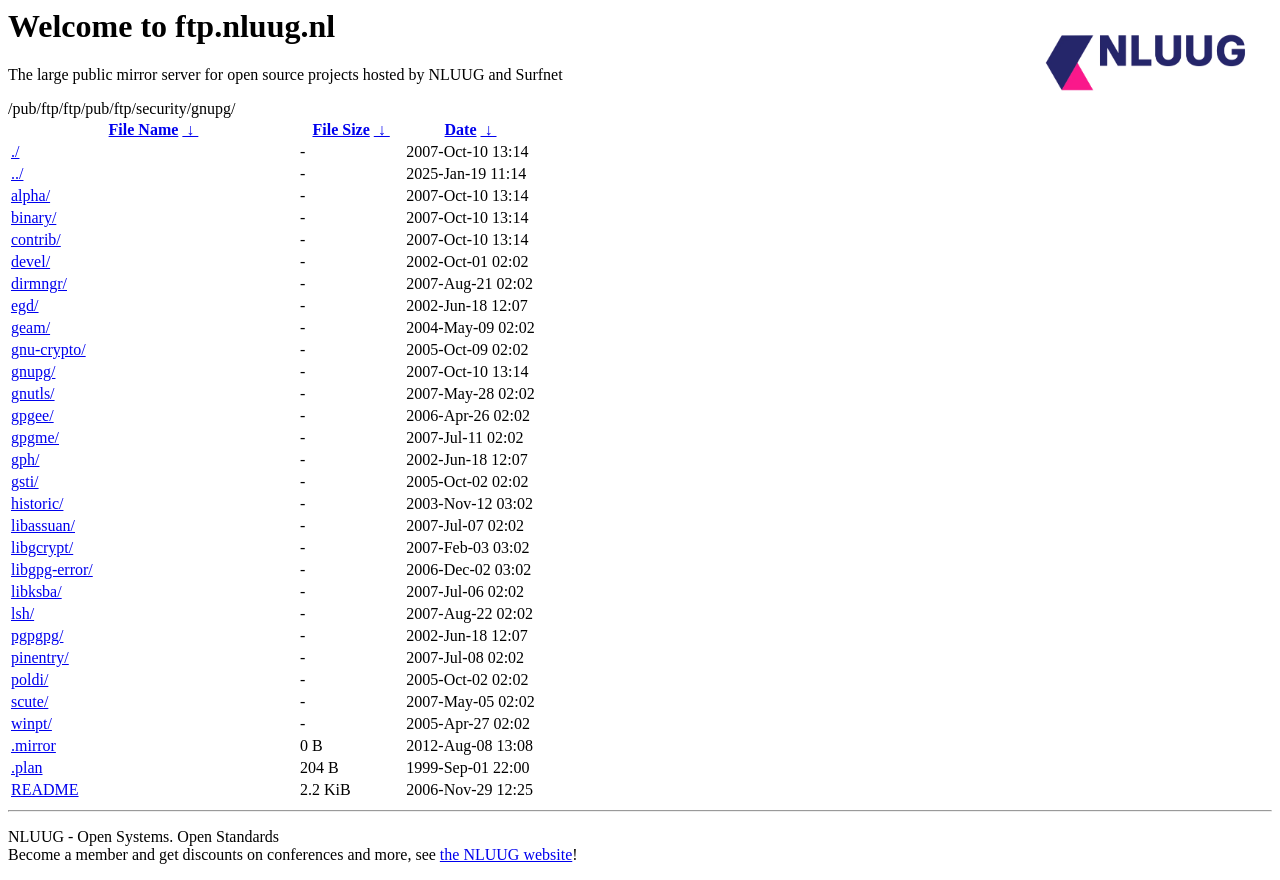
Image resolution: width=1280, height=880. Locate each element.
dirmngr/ (39, 283)
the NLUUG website (506, 854)
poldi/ (29, 679)
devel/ (30, 261)
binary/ (33, 217)
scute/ (29, 701)
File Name (144, 129)
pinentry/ (40, 657)
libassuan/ (43, 525)
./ (15, 151)
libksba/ (36, 591)
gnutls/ (33, 393)
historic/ (37, 503)
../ (17, 173)
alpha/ (30, 195)
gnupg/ (33, 371)
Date (461, 129)
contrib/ (36, 239)
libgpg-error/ (52, 569)
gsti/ (25, 481)
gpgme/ (35, 437)
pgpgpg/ (37, 635)
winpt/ (31, 723)
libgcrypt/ (42, 547)
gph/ (25, 459)
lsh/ (22, 613)
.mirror (33, 745)
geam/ (30, 327)
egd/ (25, 305)
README (45, 789)
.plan (27, 767)
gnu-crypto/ (48, 349)
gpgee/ (32, 415)
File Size (340, 129)
